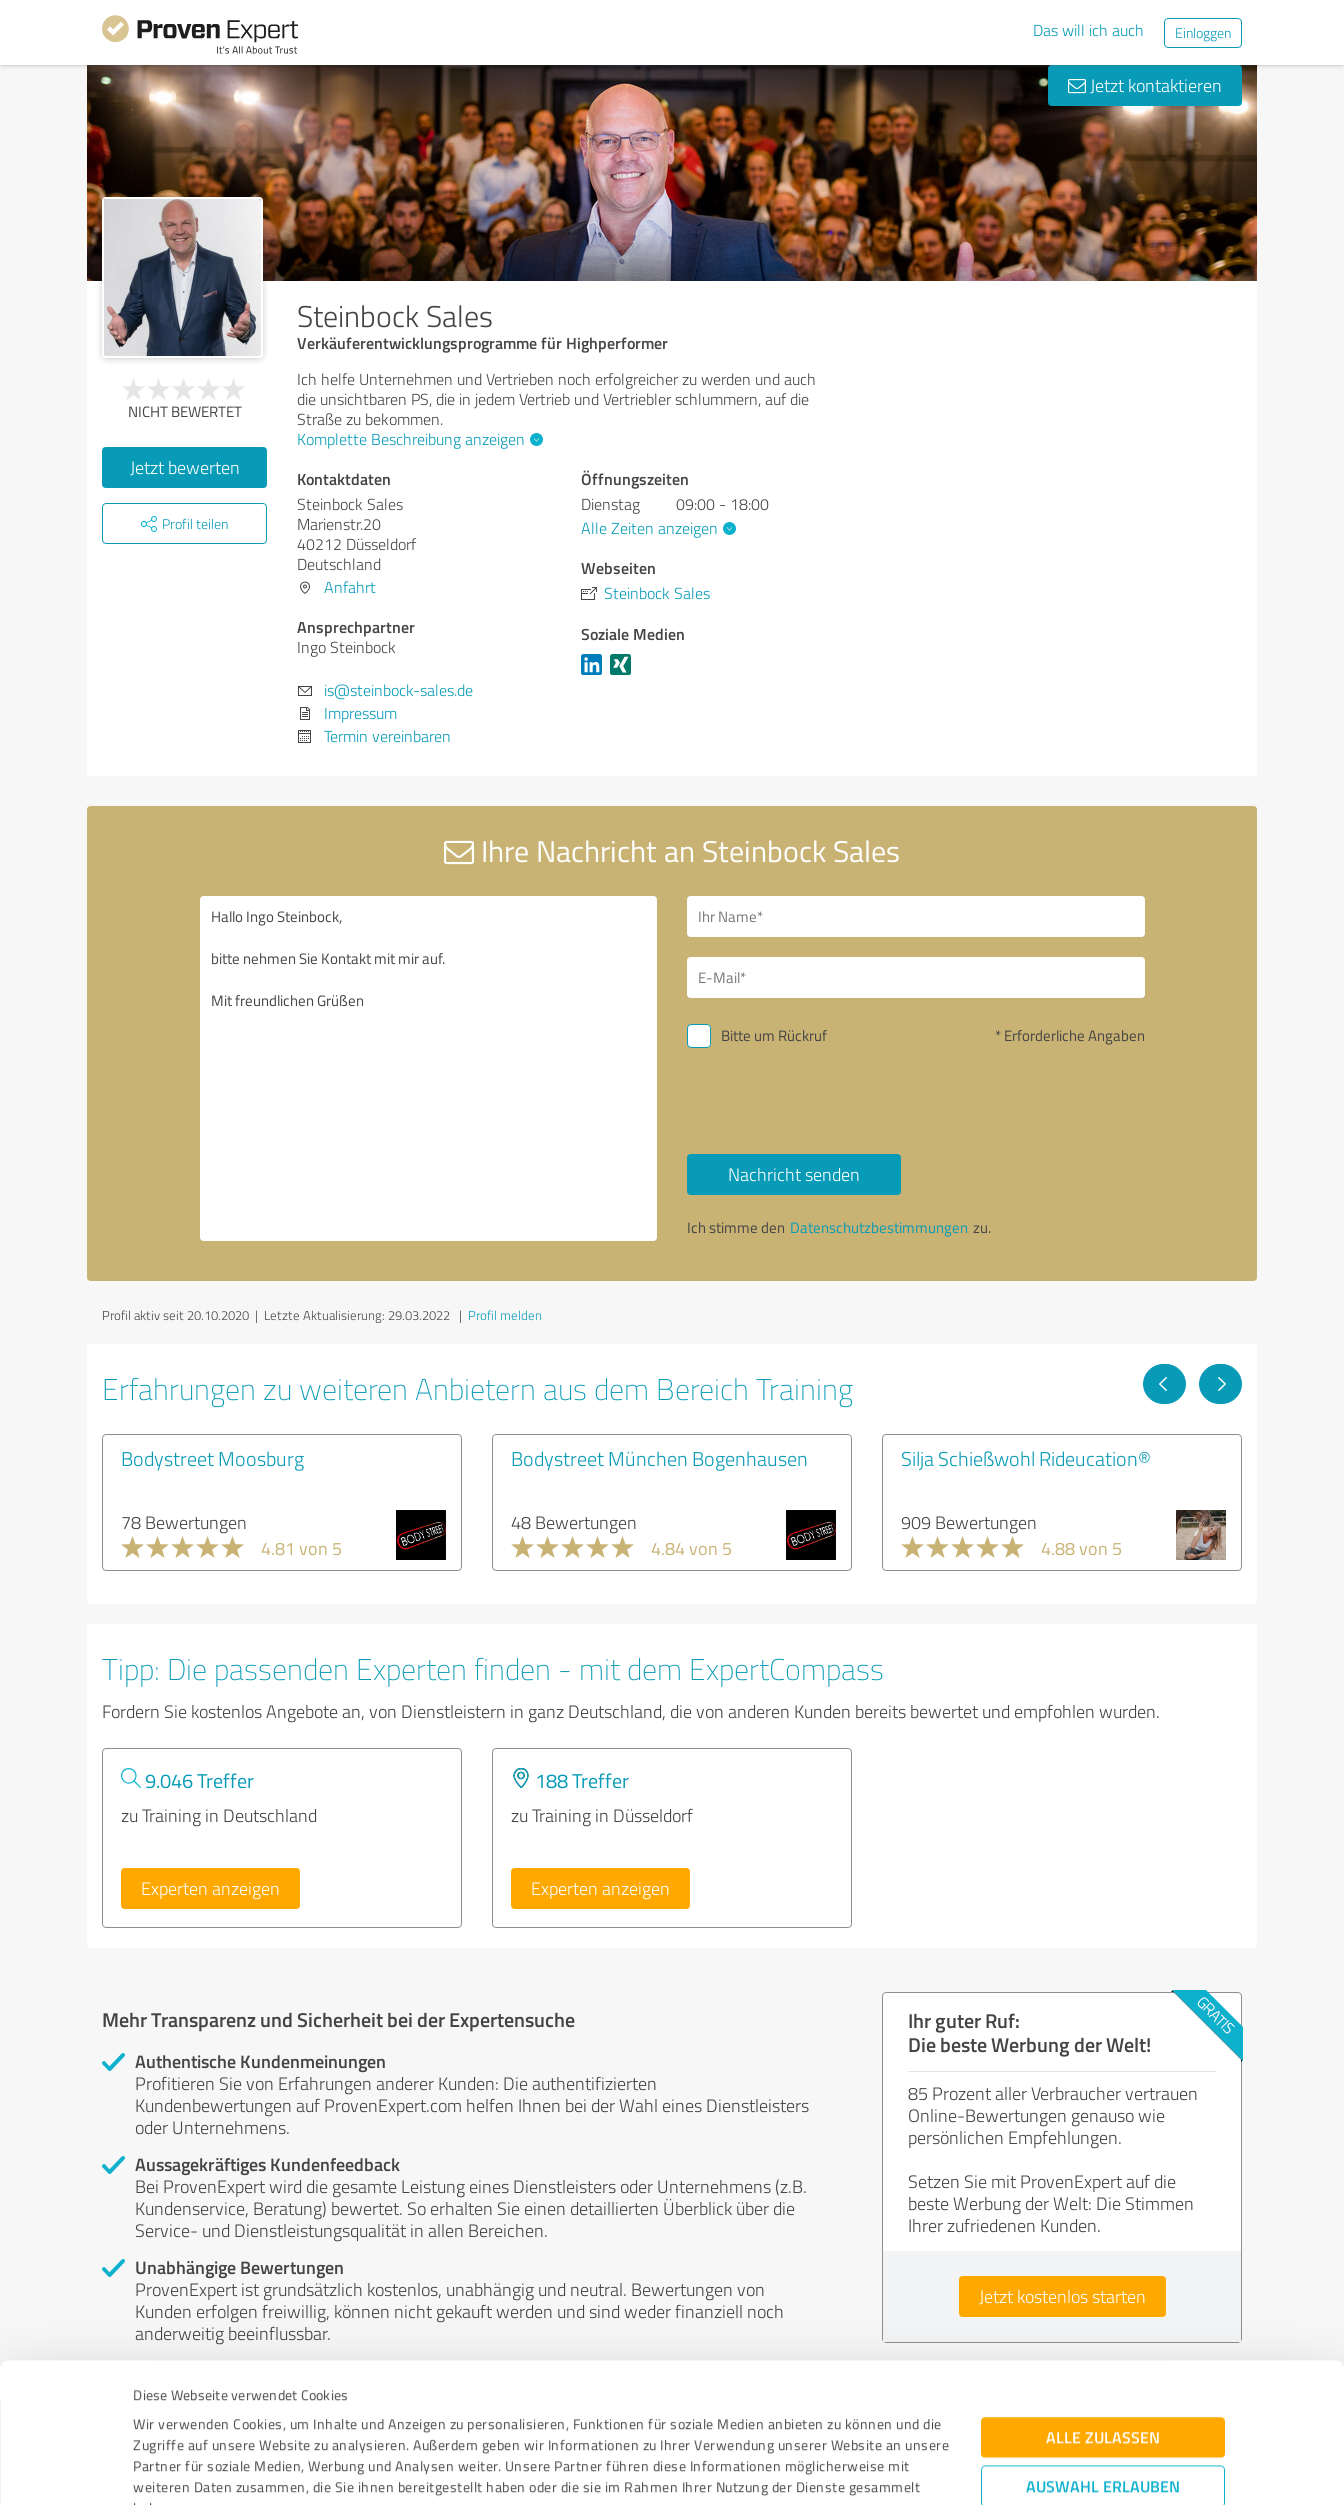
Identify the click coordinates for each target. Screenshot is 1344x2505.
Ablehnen (1103, 2409)
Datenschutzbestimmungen (303, 2411)
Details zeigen (812, 2467)
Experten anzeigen (210, 1888)
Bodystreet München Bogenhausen (659, 1458)
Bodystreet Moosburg (212, 1458)
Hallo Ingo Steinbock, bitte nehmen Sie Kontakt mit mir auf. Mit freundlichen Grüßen (429, 1068)
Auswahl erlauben (1103, 2347)
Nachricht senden (794, 1174)
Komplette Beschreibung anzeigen (417, 439)
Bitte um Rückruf (774, 1035)
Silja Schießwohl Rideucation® (1026, 1458)
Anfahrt (350, 587)
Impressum (169, 2411)
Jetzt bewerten (185, 467)
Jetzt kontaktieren (1145, 85)
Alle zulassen (1103, 2298)
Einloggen (1203, 32)
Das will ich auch (1088, 30)
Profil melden (505, 1315)
